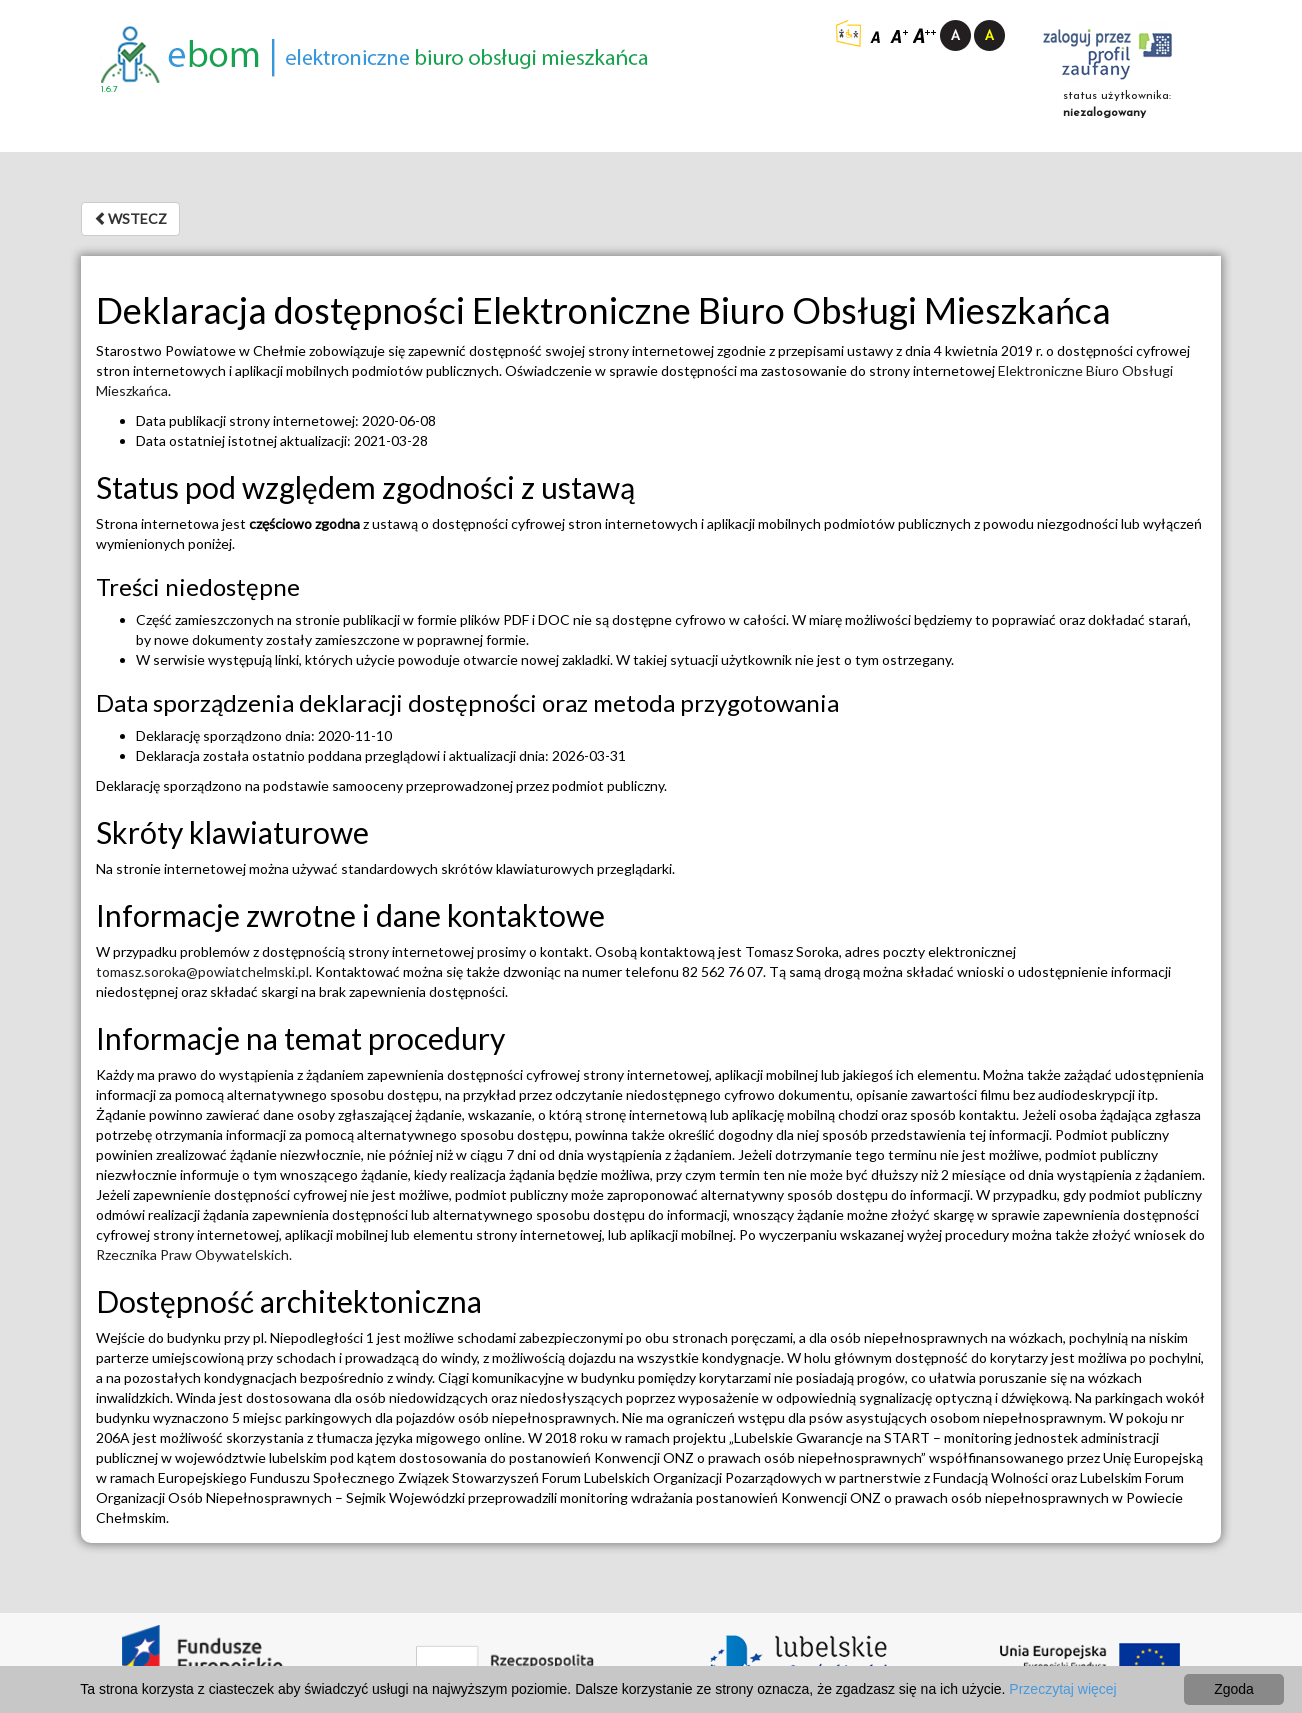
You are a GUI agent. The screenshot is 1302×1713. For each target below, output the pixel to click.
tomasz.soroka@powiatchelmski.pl (202, 971)
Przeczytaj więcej (1062, 1689)
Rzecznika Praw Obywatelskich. (194, 1254)
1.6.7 (109, 89)
